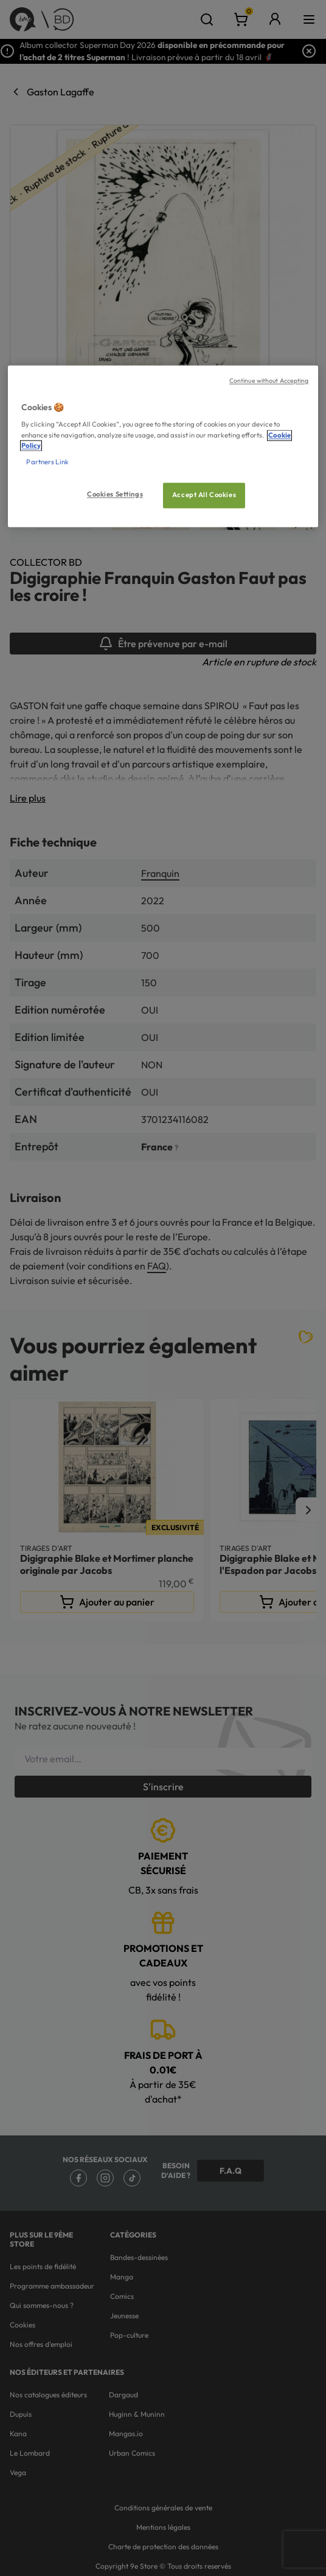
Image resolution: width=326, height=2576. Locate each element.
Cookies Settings (115, 494)
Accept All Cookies (204, 494)
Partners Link (47, 462)
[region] (162, 446)
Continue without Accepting (269, 380)
